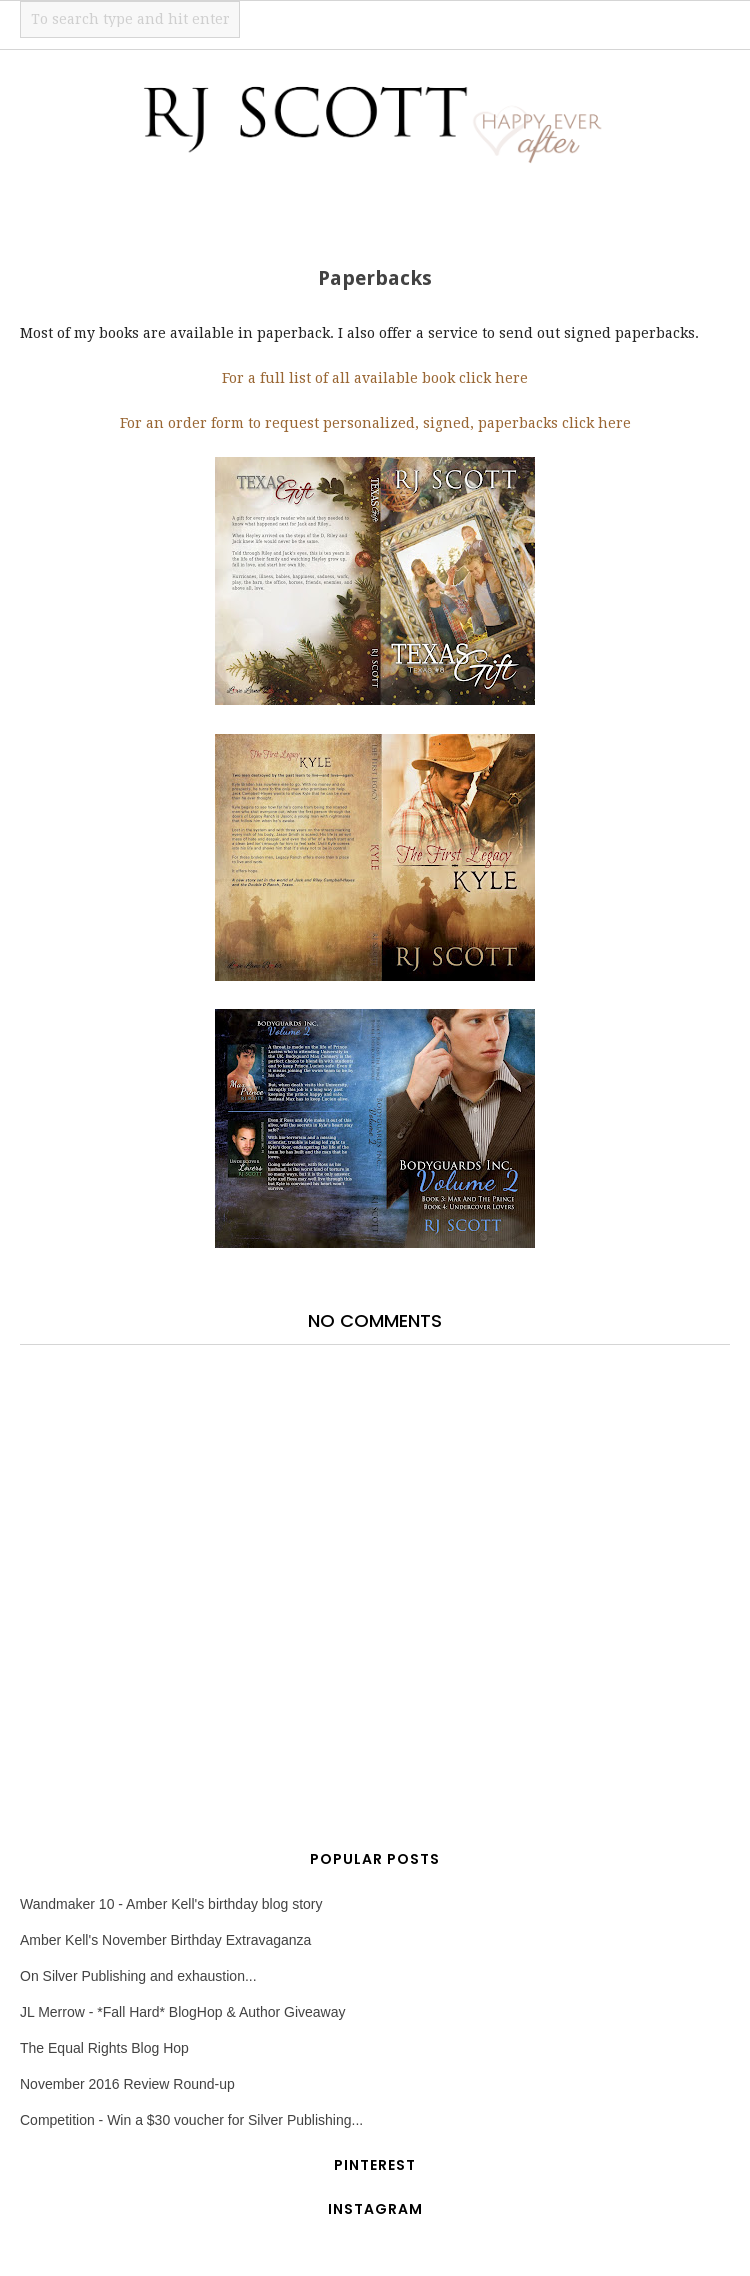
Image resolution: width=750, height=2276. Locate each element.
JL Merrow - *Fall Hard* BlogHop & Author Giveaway (183, 2012)
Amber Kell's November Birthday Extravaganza (165, 1940)
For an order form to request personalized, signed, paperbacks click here (375, 423)
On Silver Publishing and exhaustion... (138, 1976)
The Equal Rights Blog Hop (104, 2048)
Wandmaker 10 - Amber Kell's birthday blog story (171, 1904)
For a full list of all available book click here (375, 378)
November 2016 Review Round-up (127, 2084)
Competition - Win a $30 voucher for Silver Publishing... (191, 2120)
